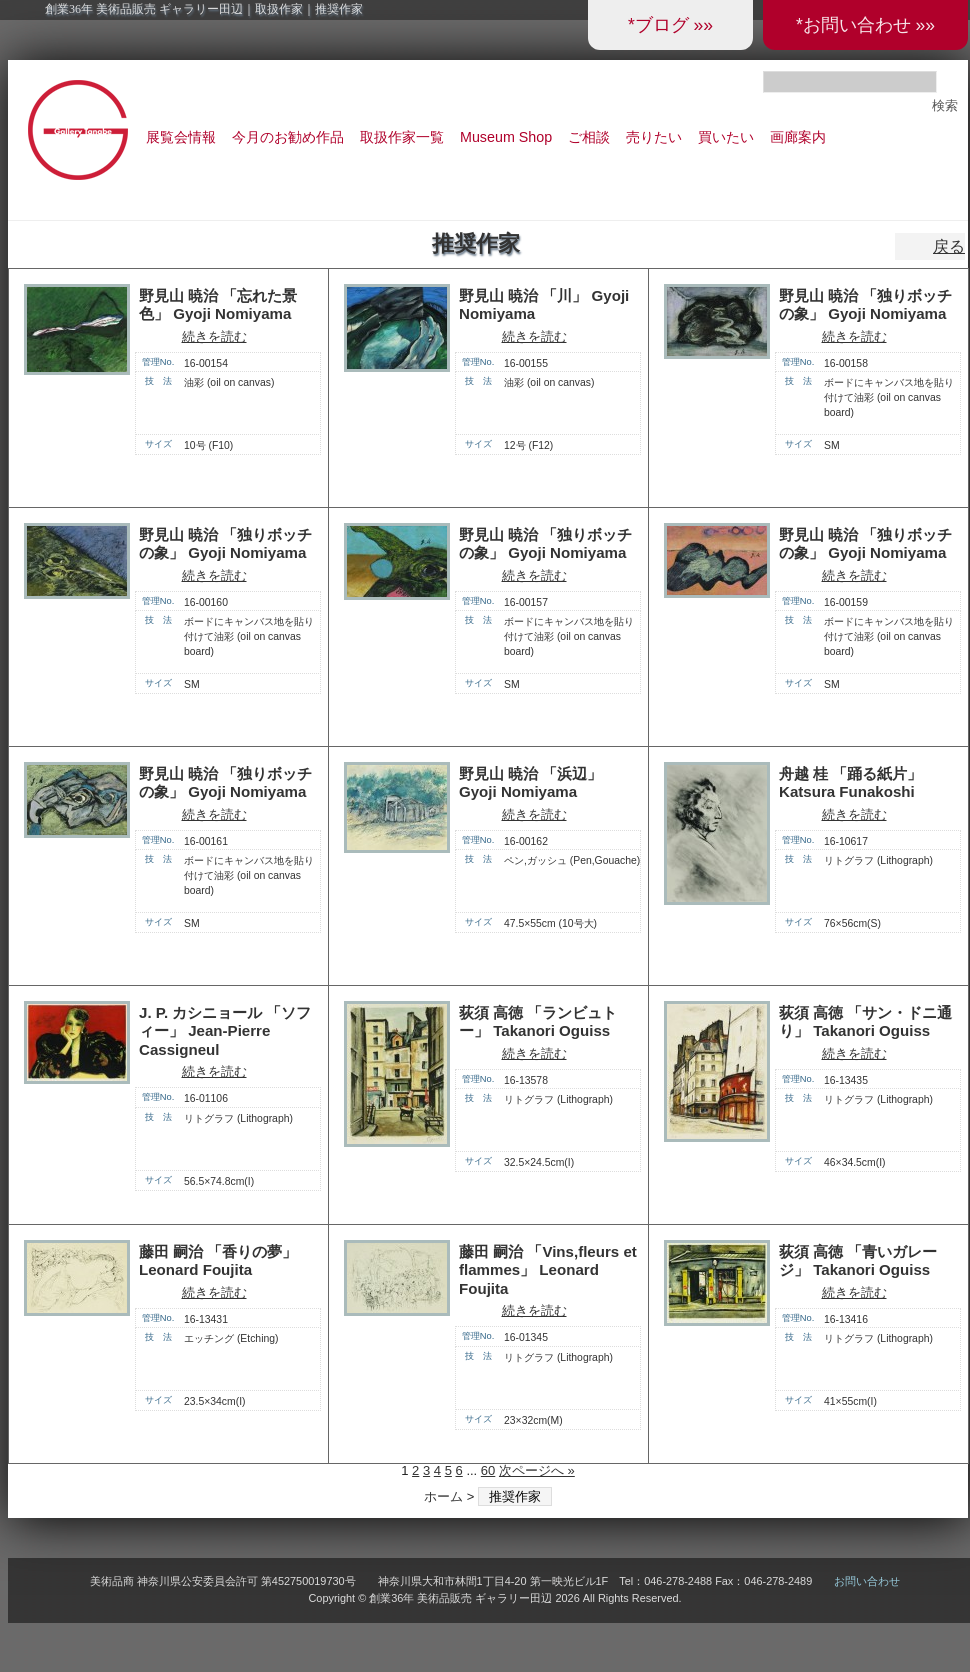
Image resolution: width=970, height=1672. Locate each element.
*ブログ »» (670, 25)
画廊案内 (798, 137)
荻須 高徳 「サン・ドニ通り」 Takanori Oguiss (865, 1022)
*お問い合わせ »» (865, 25)
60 (488, 1470)
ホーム (443, 1496)
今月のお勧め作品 (288, 137)
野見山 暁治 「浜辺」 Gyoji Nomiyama (530, 783)
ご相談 (589, 137)
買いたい (726, 137)
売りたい (654, 137)
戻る (949, 246)
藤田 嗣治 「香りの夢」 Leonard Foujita (218, 1261)
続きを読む (214, 336)
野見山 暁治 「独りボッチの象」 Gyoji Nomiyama (865, 305)
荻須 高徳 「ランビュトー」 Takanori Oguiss (538, 1022)
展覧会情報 (181, 137)
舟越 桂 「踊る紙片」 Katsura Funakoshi (850, 783)
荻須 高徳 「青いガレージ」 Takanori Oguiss (858, 1261)
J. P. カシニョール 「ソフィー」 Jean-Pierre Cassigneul (225, 1031)
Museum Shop (506, 137)
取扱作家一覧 (402, 137)
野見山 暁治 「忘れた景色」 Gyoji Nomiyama (218, 305)
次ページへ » (537, 1470)
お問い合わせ (867, 1581)
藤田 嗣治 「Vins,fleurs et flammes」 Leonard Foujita (548, 1270)
